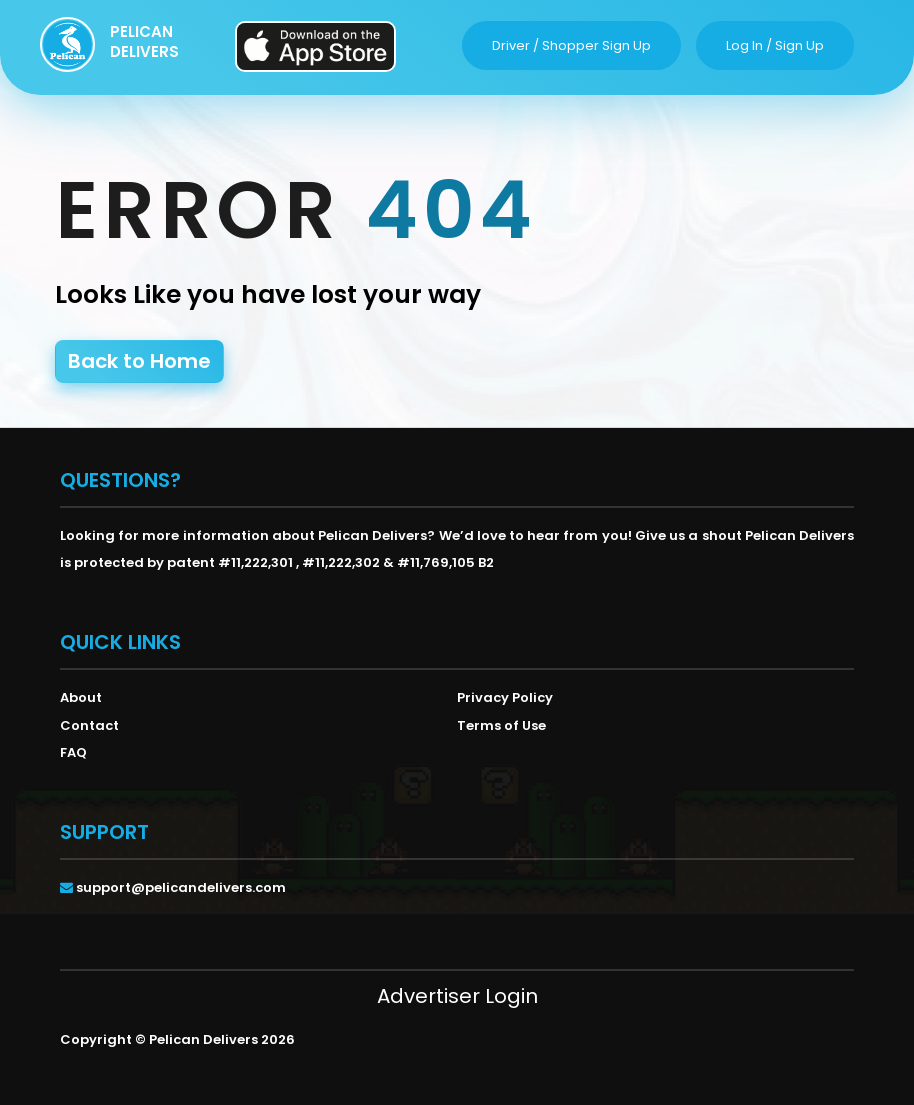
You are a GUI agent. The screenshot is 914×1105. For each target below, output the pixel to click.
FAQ (73, 752)
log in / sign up (775, 45)
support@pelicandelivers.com (181, 887)
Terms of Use (501, 725)
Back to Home (139, 361)
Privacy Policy (505, 697)
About (81, 697)
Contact (89, 725)
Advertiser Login (457, 996)
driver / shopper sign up (571, 45)
